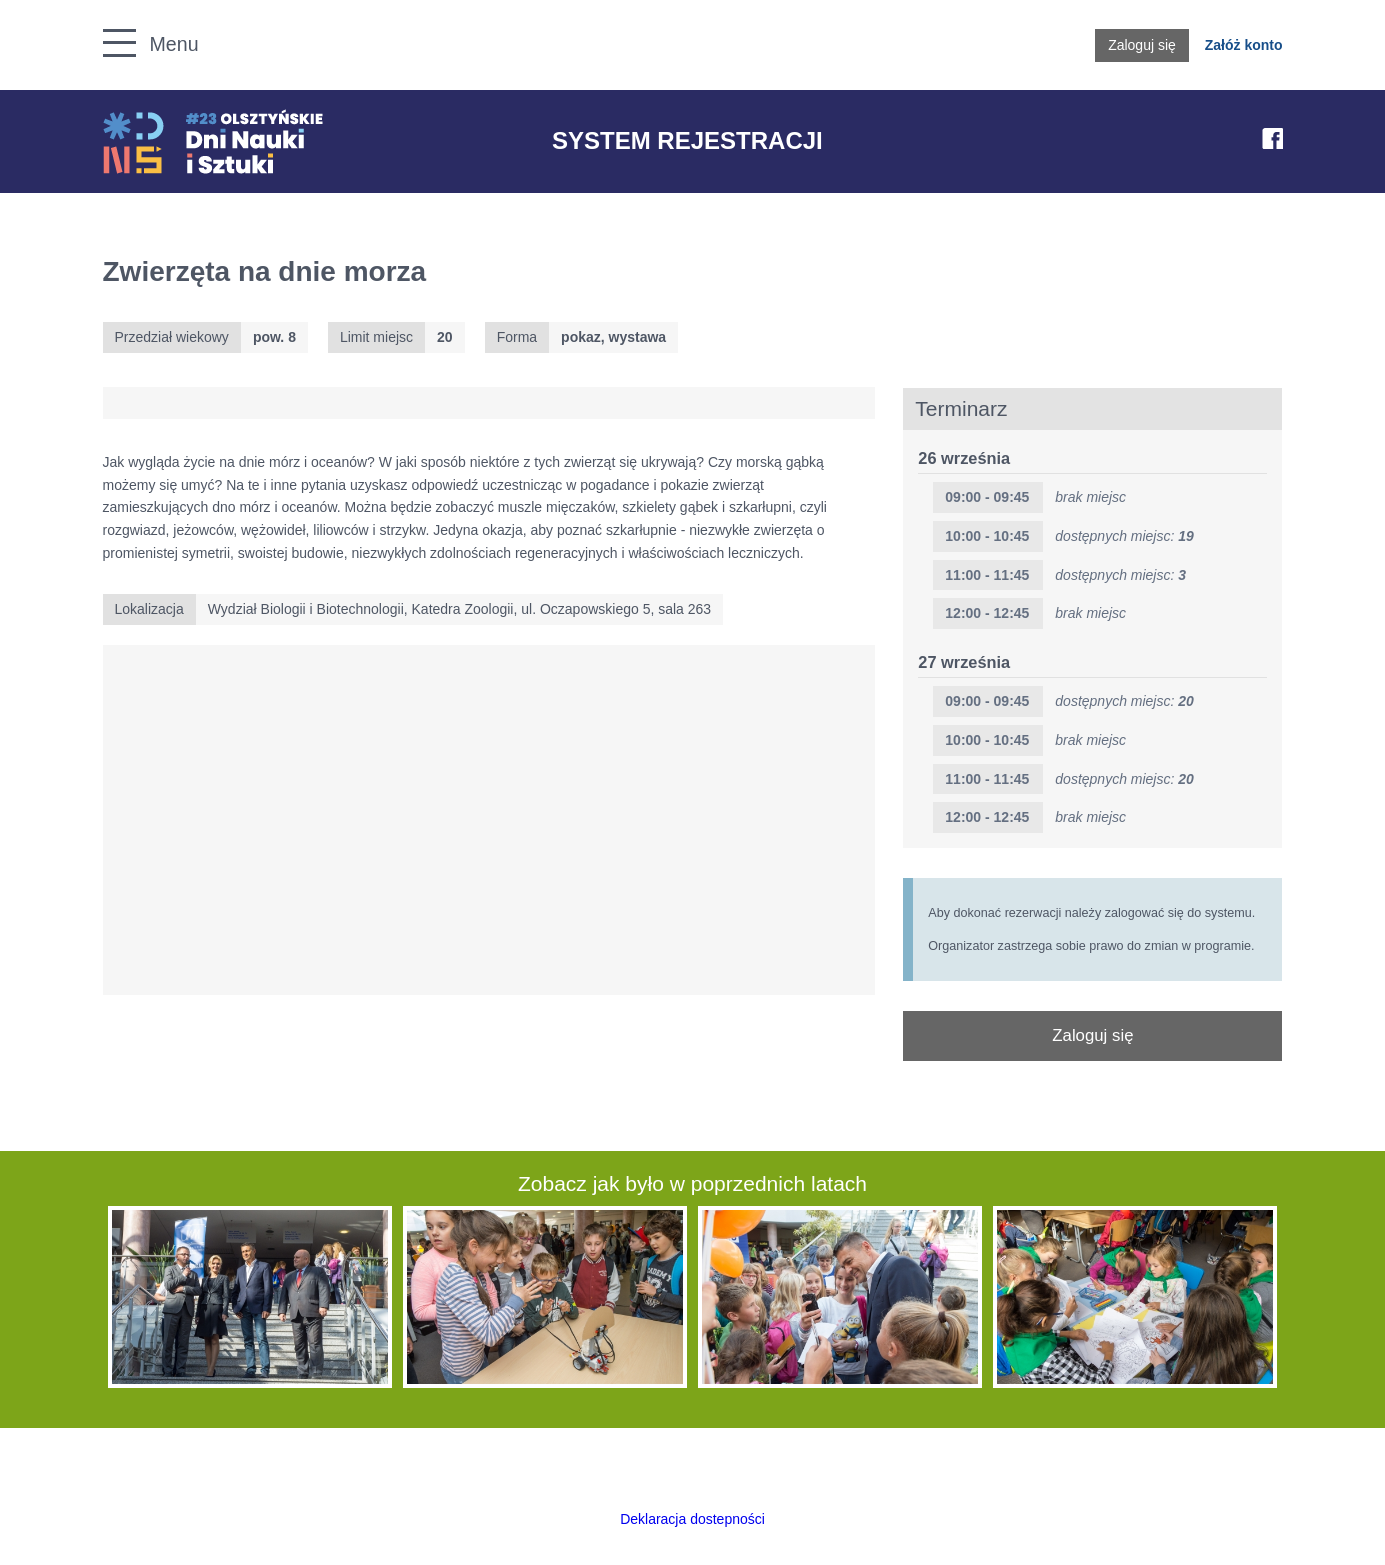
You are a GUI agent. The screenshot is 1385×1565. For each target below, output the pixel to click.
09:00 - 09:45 (987, 701)
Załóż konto (1244, 45)
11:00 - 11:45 (987, 575)
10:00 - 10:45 (987, 536)
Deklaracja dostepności (692, 1519)
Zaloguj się (1142, 45)
